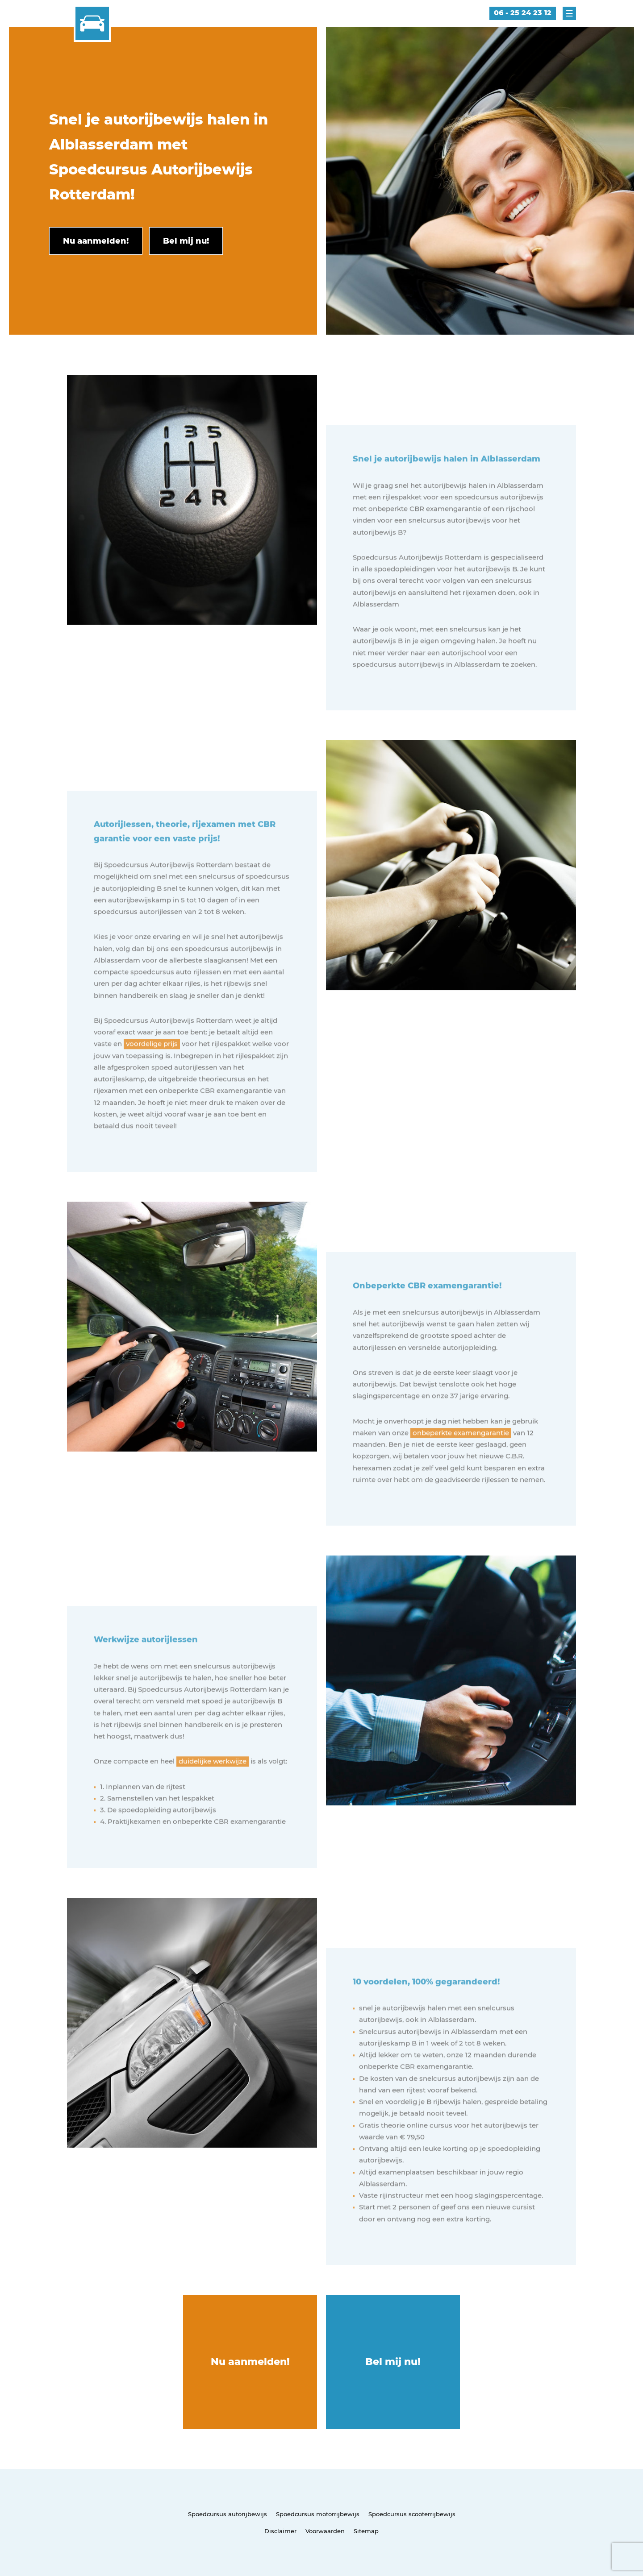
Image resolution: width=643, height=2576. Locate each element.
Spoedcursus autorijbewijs (227, 2514)
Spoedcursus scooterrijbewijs (411, 2514)
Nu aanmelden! (250, 2362)
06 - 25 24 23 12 (522, 12)
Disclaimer (280, 2531)
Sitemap (366, 2531)
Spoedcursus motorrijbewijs (317, 2514)
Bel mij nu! (393, 2362)
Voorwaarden (325, 2531)
